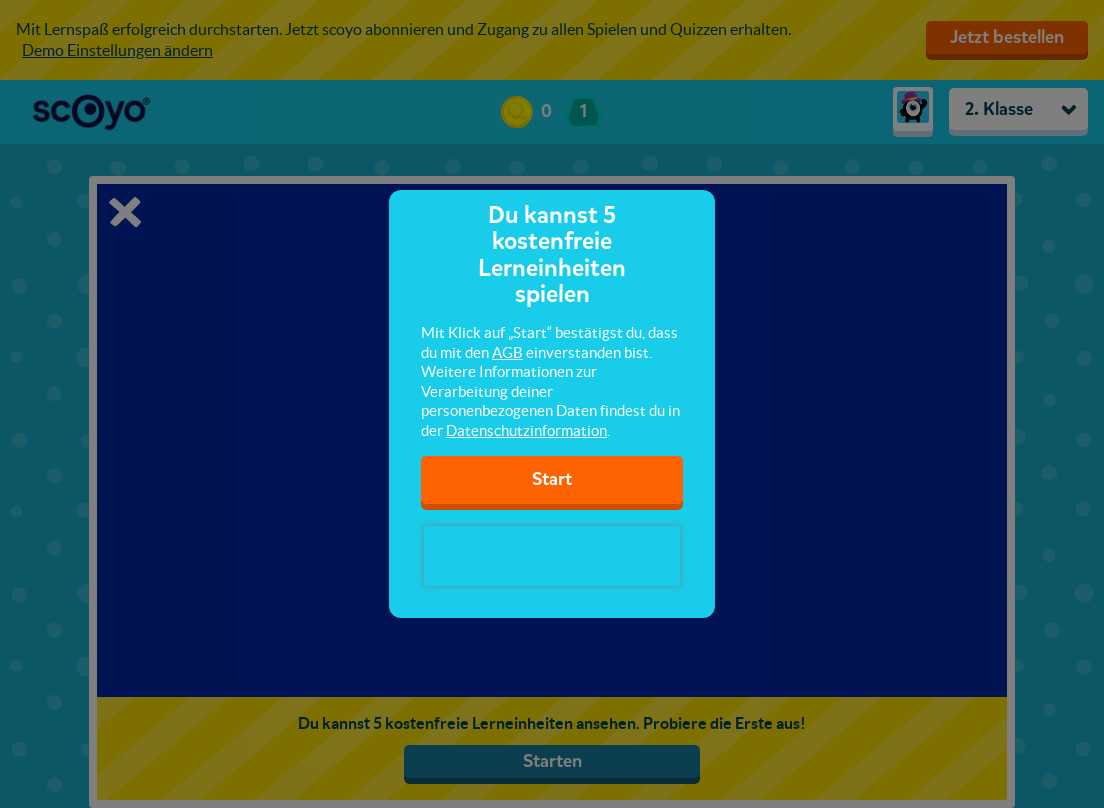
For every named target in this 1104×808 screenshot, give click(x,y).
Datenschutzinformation (526, 430)
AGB (507, 352)
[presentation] (552, 556)
